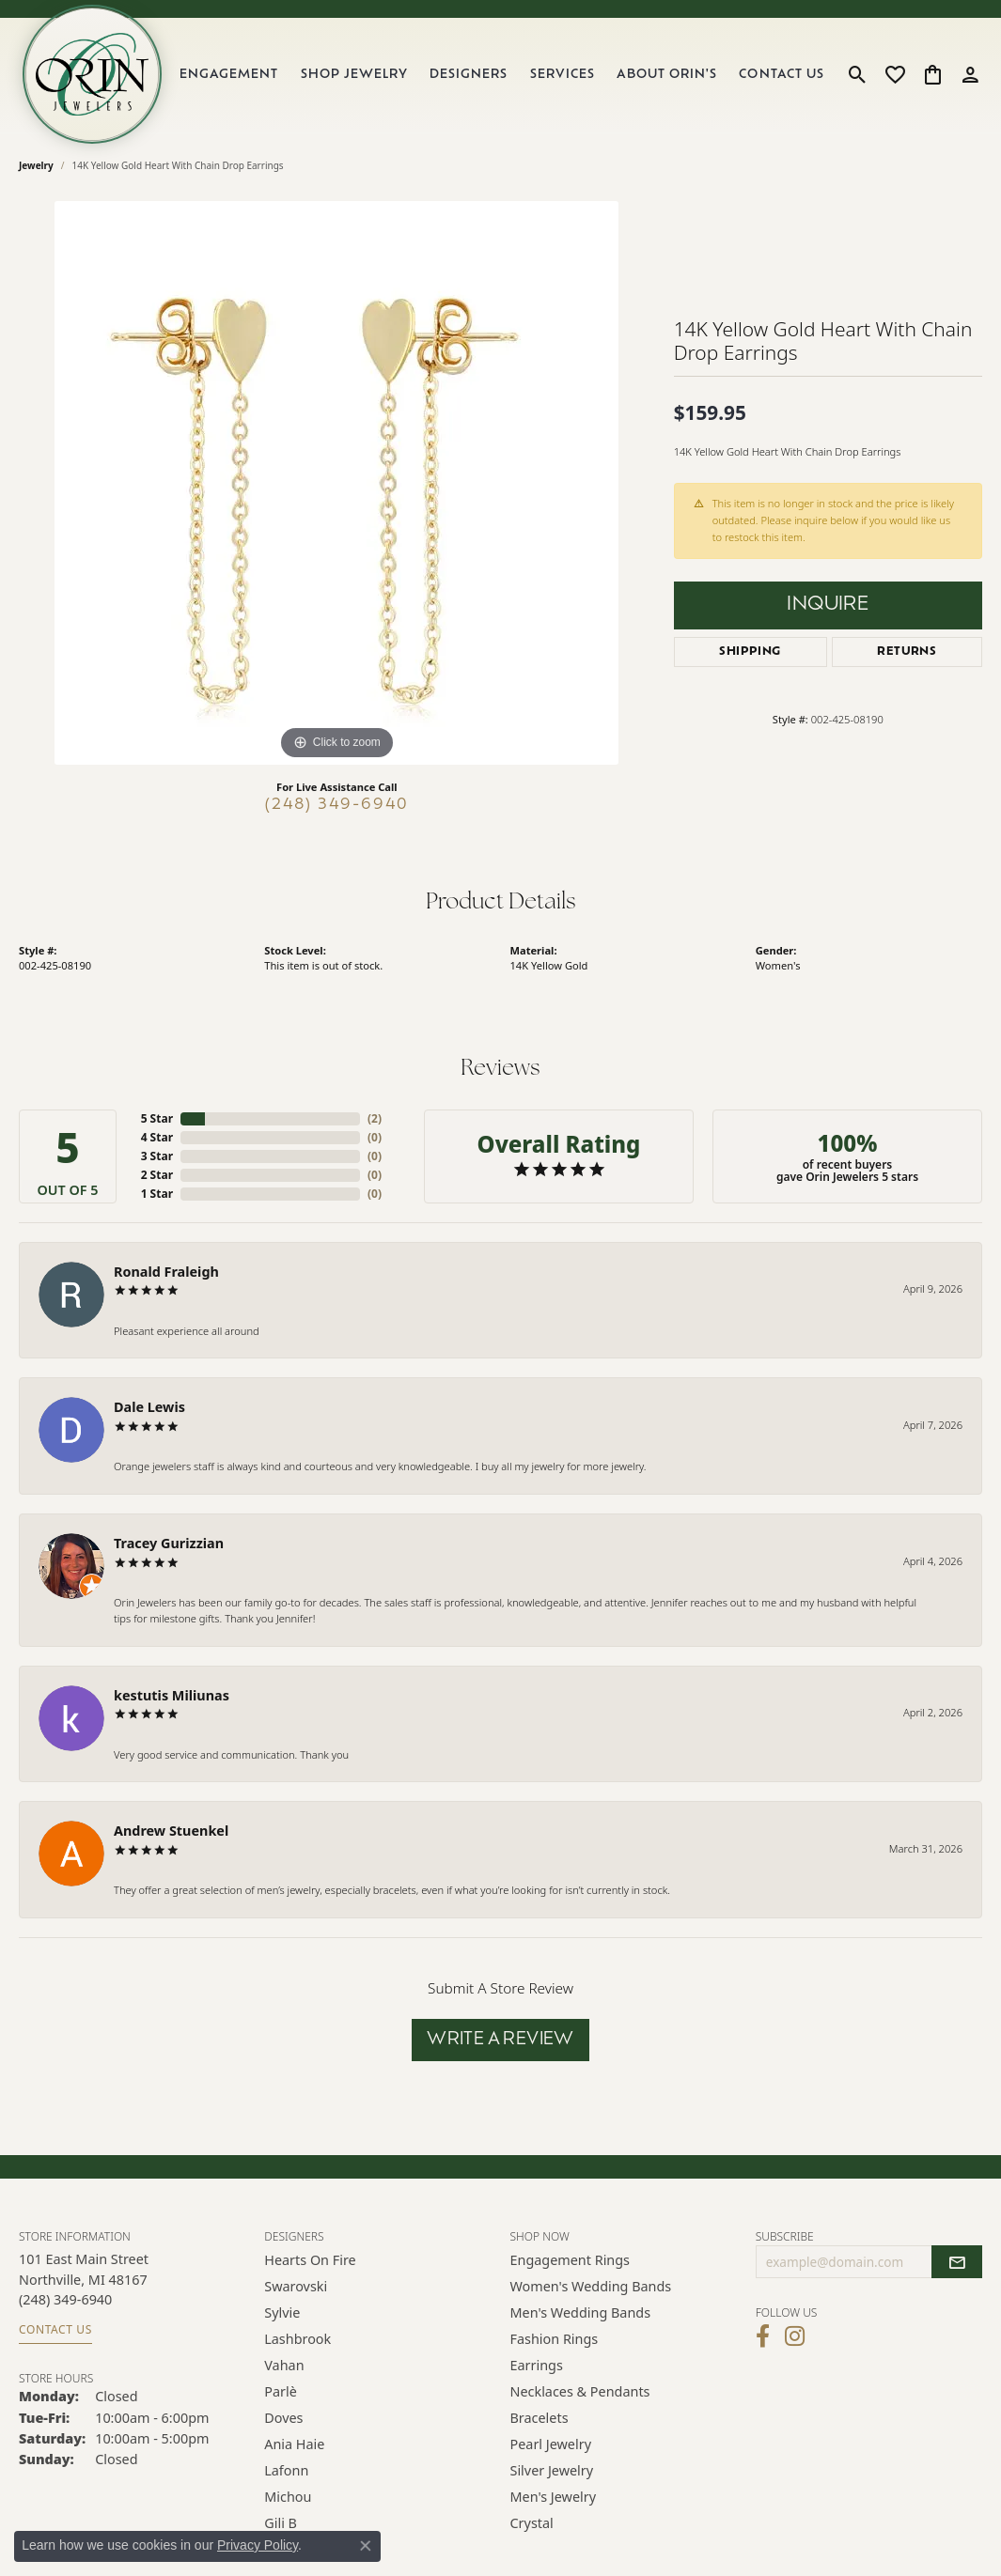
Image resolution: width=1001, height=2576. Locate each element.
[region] (336, 483)
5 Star (157, 1118)
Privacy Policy (257, 2545)
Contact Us (781, 75)
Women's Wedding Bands (591, 2286)
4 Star (157, 1137)
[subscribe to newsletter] (956, 2262)
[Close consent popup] (365, 2546)
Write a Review (500, 2040)
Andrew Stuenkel (171, 1830)
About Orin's (667, 75)
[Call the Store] (65, 2299)
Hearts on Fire (309, 2260)
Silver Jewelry (552, 2470)
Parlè (280, 2391)
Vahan (284, 2365)
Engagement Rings (570, 2260)
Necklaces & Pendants (580, 2391)
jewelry (36, 165)
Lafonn (286, 2470)
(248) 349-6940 (337, 805)
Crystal (532, 2523)
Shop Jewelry (354, 75)
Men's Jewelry (553, 2497)
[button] (857, 74)
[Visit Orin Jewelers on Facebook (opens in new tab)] (763, 2336)
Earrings (536, 2365)
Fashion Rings (554, 2339)
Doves (283, 2418)
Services (562, 75)
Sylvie (282, 2312)
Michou (287, 2497)
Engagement (229, 75)
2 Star (157, 1175)
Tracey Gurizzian (169, 1543)
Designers (469, 75)
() (375, 1118)
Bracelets (539, 2418)
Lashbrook (297, 2339)
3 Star (157, 1156)
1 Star (157, 1194)
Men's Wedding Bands (580, 2312)
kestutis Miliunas (171, 1695)
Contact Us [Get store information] (55, 2329)
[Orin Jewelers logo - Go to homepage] (92, 74)
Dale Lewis (149, 1407)
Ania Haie (294, 2444)
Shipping (749, 652)
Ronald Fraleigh (166, 1271)
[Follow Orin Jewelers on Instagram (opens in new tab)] (795, 2336)
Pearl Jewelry (550, 2444)
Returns (906, 652)
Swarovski (295, 2286)
